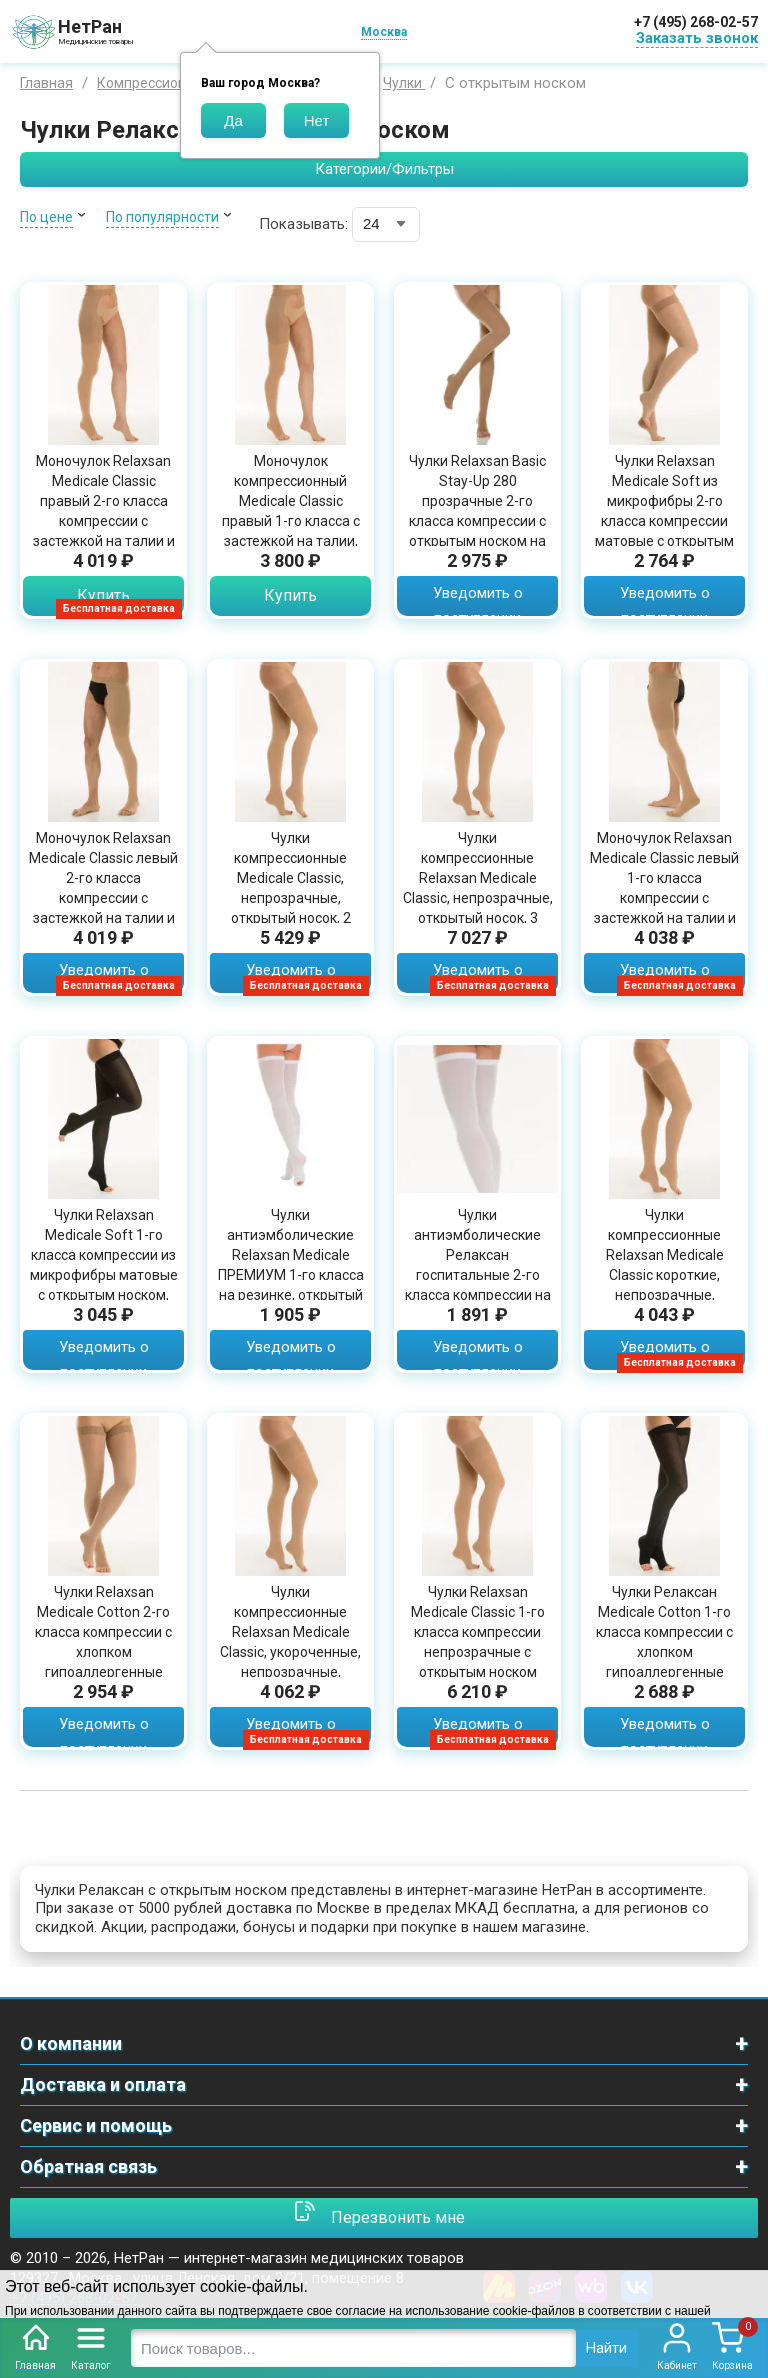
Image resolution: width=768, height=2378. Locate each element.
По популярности (162, 217)
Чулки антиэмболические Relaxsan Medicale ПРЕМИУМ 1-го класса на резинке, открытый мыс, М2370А (291, 1265)
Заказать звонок (697, 38)
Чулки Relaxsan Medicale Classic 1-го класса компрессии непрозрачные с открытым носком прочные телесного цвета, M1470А (478, 1652)
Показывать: (303, 224)
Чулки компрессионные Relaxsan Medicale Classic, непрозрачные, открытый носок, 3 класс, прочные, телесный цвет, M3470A (478, 908)
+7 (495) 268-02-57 (696, 22)
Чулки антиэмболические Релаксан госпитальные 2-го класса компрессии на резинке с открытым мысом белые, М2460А (478, 1275)
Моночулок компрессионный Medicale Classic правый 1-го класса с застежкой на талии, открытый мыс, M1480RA (291, 521)
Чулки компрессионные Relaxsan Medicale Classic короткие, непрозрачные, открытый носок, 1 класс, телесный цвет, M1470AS (665, 1285)
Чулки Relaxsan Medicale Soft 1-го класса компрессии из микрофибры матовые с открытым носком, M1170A (104, 1265)
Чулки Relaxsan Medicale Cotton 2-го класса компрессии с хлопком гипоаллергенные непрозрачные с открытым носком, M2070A (103, 1662)
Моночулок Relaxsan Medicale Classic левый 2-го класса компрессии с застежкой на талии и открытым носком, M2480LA (103, 898)
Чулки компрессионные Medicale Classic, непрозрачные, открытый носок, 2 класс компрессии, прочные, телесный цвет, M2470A (290, 908)
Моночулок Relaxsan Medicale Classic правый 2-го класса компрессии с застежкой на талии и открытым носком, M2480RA (104, 521)
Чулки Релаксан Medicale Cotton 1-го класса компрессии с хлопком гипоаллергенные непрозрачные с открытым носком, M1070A (664, 1662)
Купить (103, 595)
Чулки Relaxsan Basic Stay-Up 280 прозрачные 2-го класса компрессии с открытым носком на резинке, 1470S (477, 511)
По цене (46, 217)
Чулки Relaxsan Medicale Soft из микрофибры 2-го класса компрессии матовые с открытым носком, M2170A (664, 511)
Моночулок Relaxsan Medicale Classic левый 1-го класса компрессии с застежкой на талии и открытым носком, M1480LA (664, 898)
